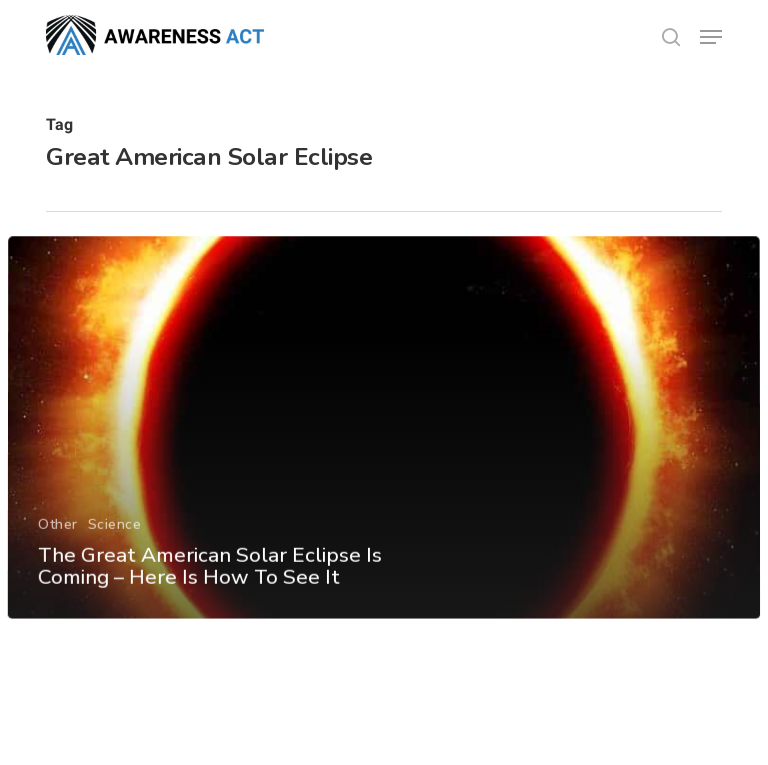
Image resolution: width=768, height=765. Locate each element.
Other (58, 538)
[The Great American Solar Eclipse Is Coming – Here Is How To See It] (383, 443)
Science (114, 538)
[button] (711, 37)
